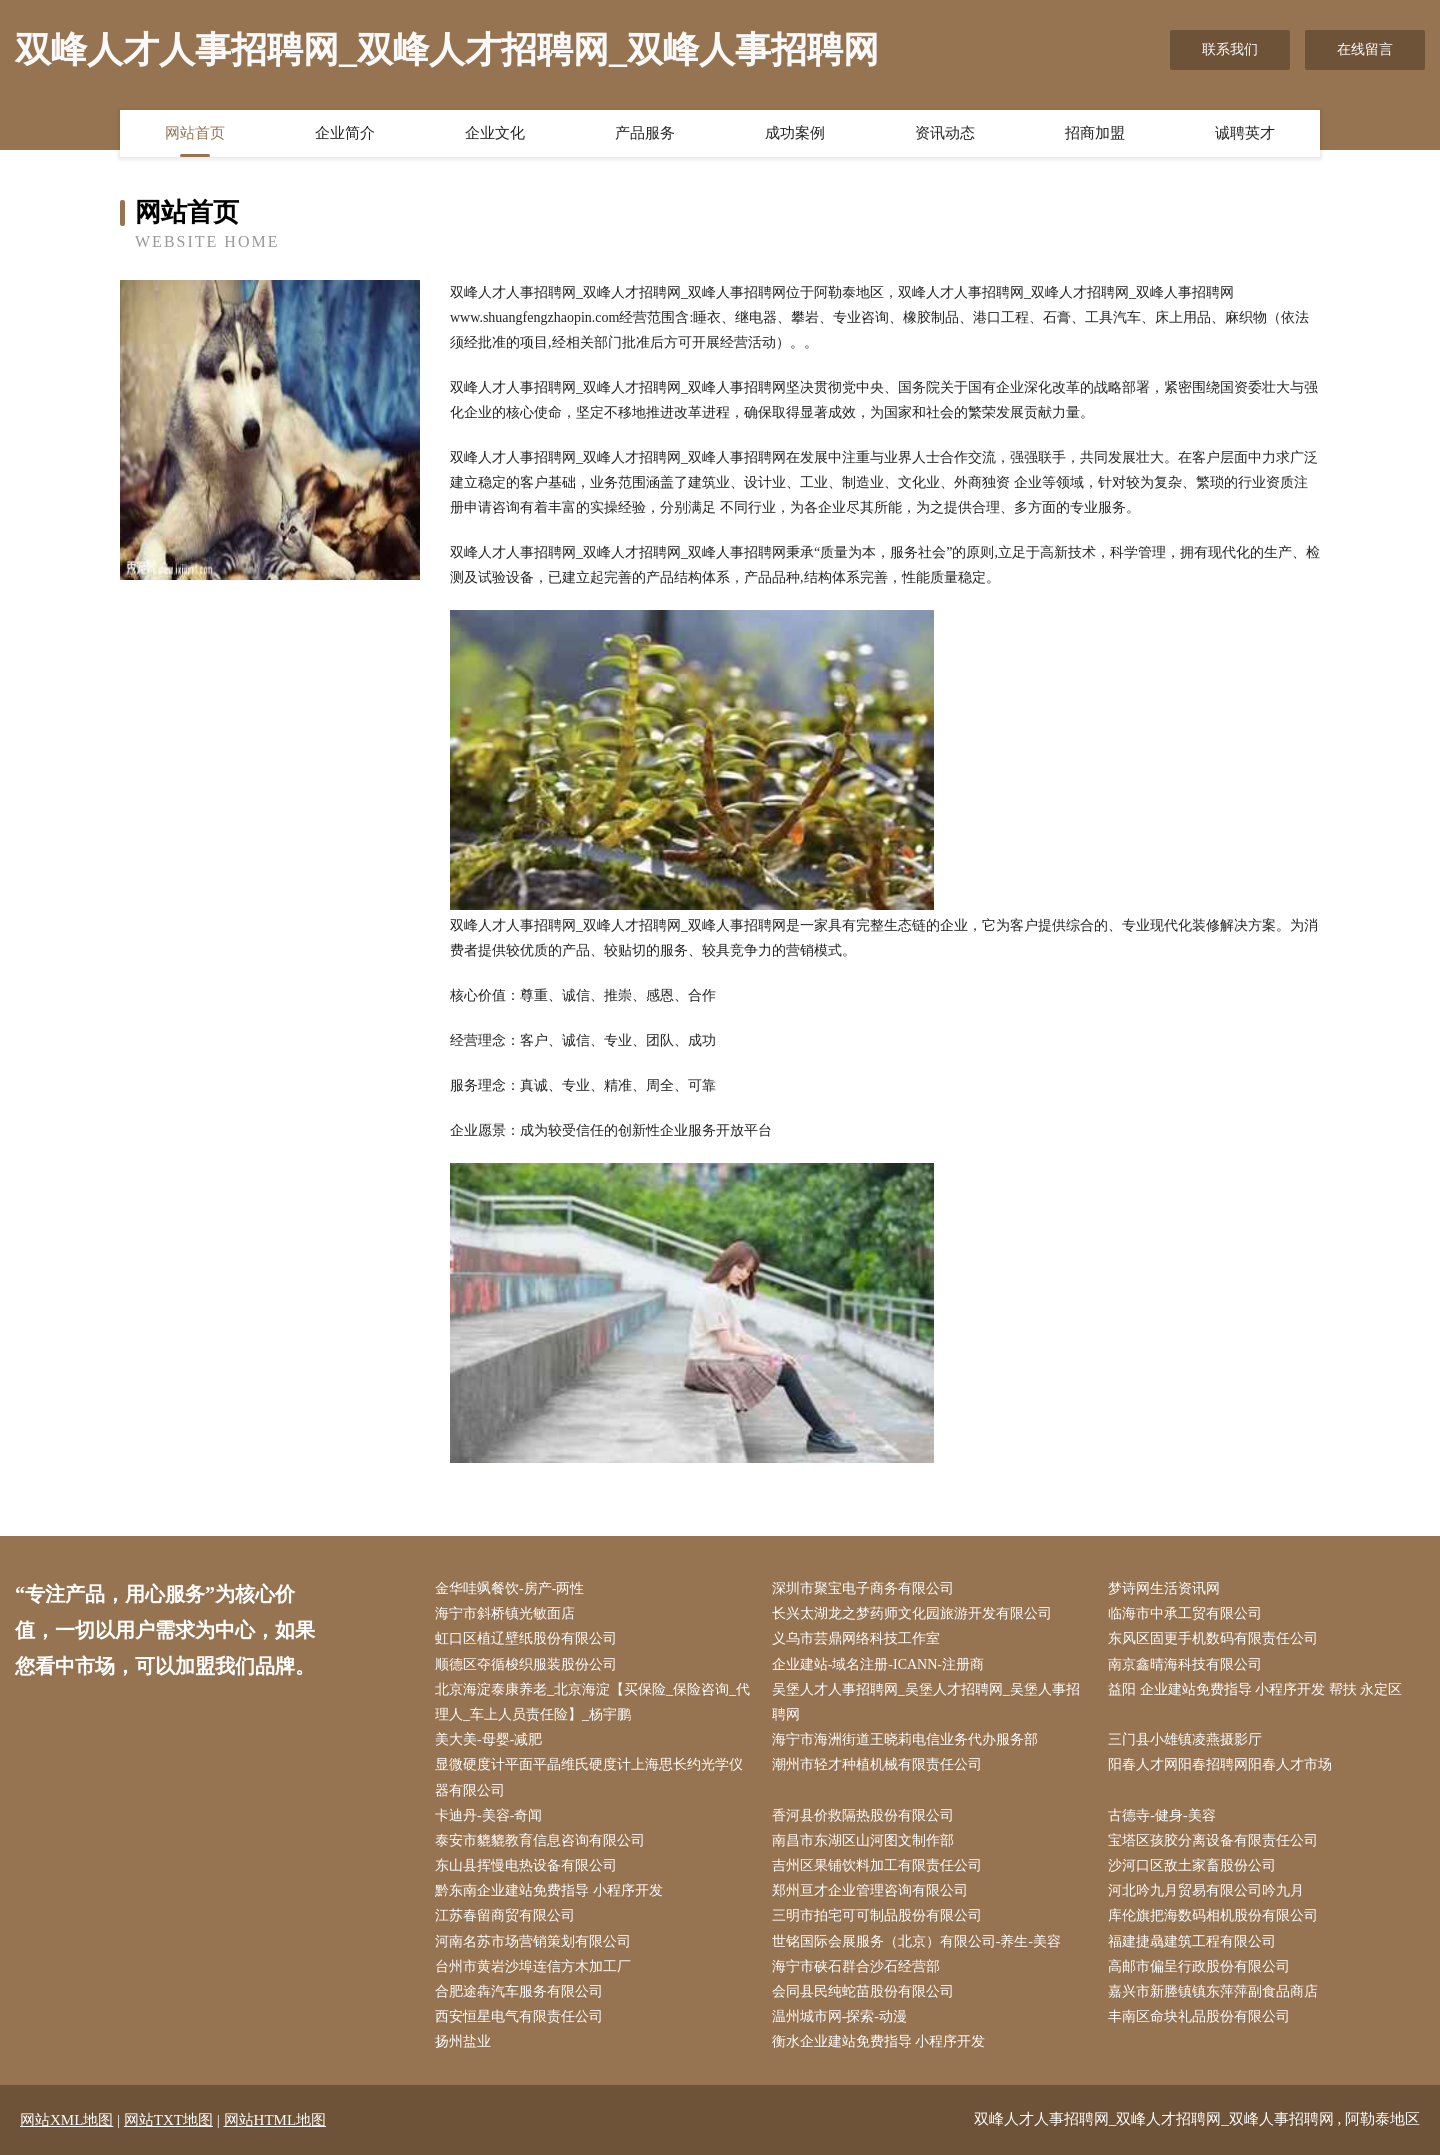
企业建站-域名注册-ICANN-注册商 (878, 1664)
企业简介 (345, 133)
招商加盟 (1095, 133)
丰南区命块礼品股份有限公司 (1199, 2016)
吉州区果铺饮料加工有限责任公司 (877, 1865)
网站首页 (195, 133)
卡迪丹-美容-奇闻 (488, 1815)
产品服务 (645, 133)
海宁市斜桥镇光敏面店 (505, 1613)
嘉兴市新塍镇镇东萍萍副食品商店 (1213, 1991)
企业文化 (495, 133)
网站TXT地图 (168, 2120)
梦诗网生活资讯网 (1164, 1588)
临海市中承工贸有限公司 (1185, 1613)
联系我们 (1230, 49)
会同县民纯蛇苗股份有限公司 (863, 1991)
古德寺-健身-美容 (1161, 1815)
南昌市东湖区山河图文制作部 (863, 1840)
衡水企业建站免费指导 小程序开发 (879, 2041)
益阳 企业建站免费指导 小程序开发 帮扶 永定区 (1255, 1689)
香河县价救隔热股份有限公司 (863, 1815)
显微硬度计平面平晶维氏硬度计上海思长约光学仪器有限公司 (589, 1777)
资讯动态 (945, 133)
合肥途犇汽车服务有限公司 (519, 1991)
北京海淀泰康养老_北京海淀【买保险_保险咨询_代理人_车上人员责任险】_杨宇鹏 (592, 1702)
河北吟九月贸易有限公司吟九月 (1206, 1890)
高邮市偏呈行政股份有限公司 (1199, 1966)
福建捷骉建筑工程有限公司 (1192, 1941)
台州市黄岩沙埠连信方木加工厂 (533, 1966)
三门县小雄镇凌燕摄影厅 (1185, 1739)
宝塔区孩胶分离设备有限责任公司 (1213, 1840)
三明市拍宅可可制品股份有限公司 (877, 1915)
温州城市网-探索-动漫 (839, 2016)
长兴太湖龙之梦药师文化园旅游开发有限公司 (912, 1613)
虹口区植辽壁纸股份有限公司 (526, 1638)
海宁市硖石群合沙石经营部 (856, 1966)
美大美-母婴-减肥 (488, 1739)
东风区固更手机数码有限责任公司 (1213, 1638)
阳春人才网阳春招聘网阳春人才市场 (1220, 1764)
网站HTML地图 (275, 2120)
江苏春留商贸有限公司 (505, 1915)
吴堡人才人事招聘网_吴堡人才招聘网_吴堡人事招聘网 (926, 1702)
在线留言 (1365, 49)
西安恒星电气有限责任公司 (519, 2016)
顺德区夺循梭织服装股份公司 (526, 1664)
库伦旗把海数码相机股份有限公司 (1213, 1915)
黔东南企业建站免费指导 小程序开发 (549, 1890)
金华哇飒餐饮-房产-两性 (509, 1588)
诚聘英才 (1245, 133)
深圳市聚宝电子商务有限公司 (863, 1588)
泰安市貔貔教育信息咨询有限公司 (540, 1840)
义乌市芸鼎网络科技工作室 (856, 1638)
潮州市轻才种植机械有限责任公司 (877, 1764)
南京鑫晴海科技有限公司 (1185, 1664)
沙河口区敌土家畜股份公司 (1192, 1865)
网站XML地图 (66, 2120)
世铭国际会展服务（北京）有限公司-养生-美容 (916, 1941)
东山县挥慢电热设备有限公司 (526, 1865)
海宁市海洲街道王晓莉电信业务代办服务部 (905, 1739)
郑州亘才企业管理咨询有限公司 (870, 1890)
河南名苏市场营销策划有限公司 (533, 1941)
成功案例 (795, 133)
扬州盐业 (463, 2041)
